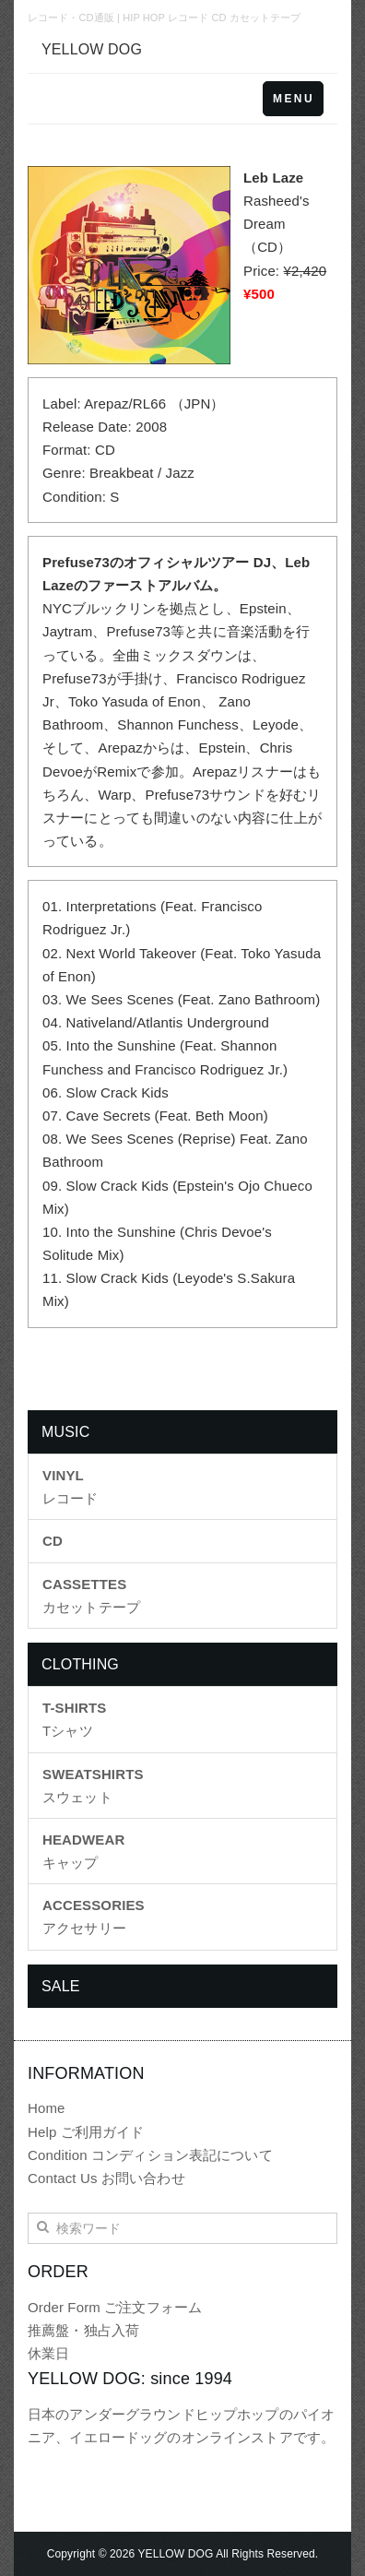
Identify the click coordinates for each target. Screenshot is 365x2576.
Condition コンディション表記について (150, 2155)
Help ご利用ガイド (86, 2132)
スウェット (93, 1785)
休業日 (48, 2353)
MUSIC (65, 1432)
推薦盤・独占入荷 (83, 2330)
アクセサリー (93, 1916)
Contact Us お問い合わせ (106, 2178)
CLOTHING (80, 1664)
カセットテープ (91, 1595)
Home (46, 2108)
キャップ (83, 1851)
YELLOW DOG (91, 49)
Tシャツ (74, 1719)
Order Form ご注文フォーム (115, 2307)
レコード (70, 1486)
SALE (60, 1986)
